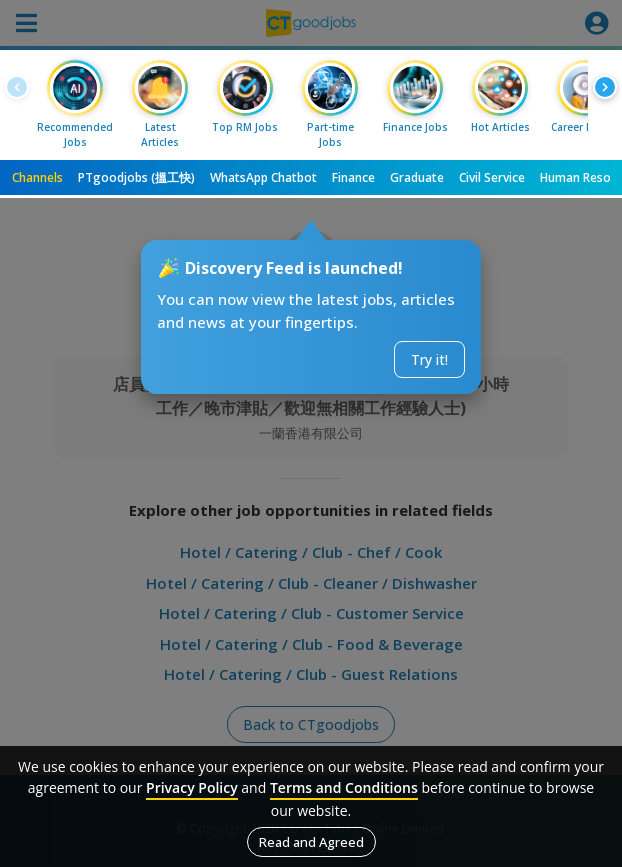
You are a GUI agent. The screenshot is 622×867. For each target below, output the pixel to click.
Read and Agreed (311, 842)
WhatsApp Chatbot (263, 177)
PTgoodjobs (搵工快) (136, 177)
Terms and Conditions (344, 787)
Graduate (417, 177)
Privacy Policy (192, 787)
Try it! (429, 359)
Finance (353, 177)
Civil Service (492, 177)
